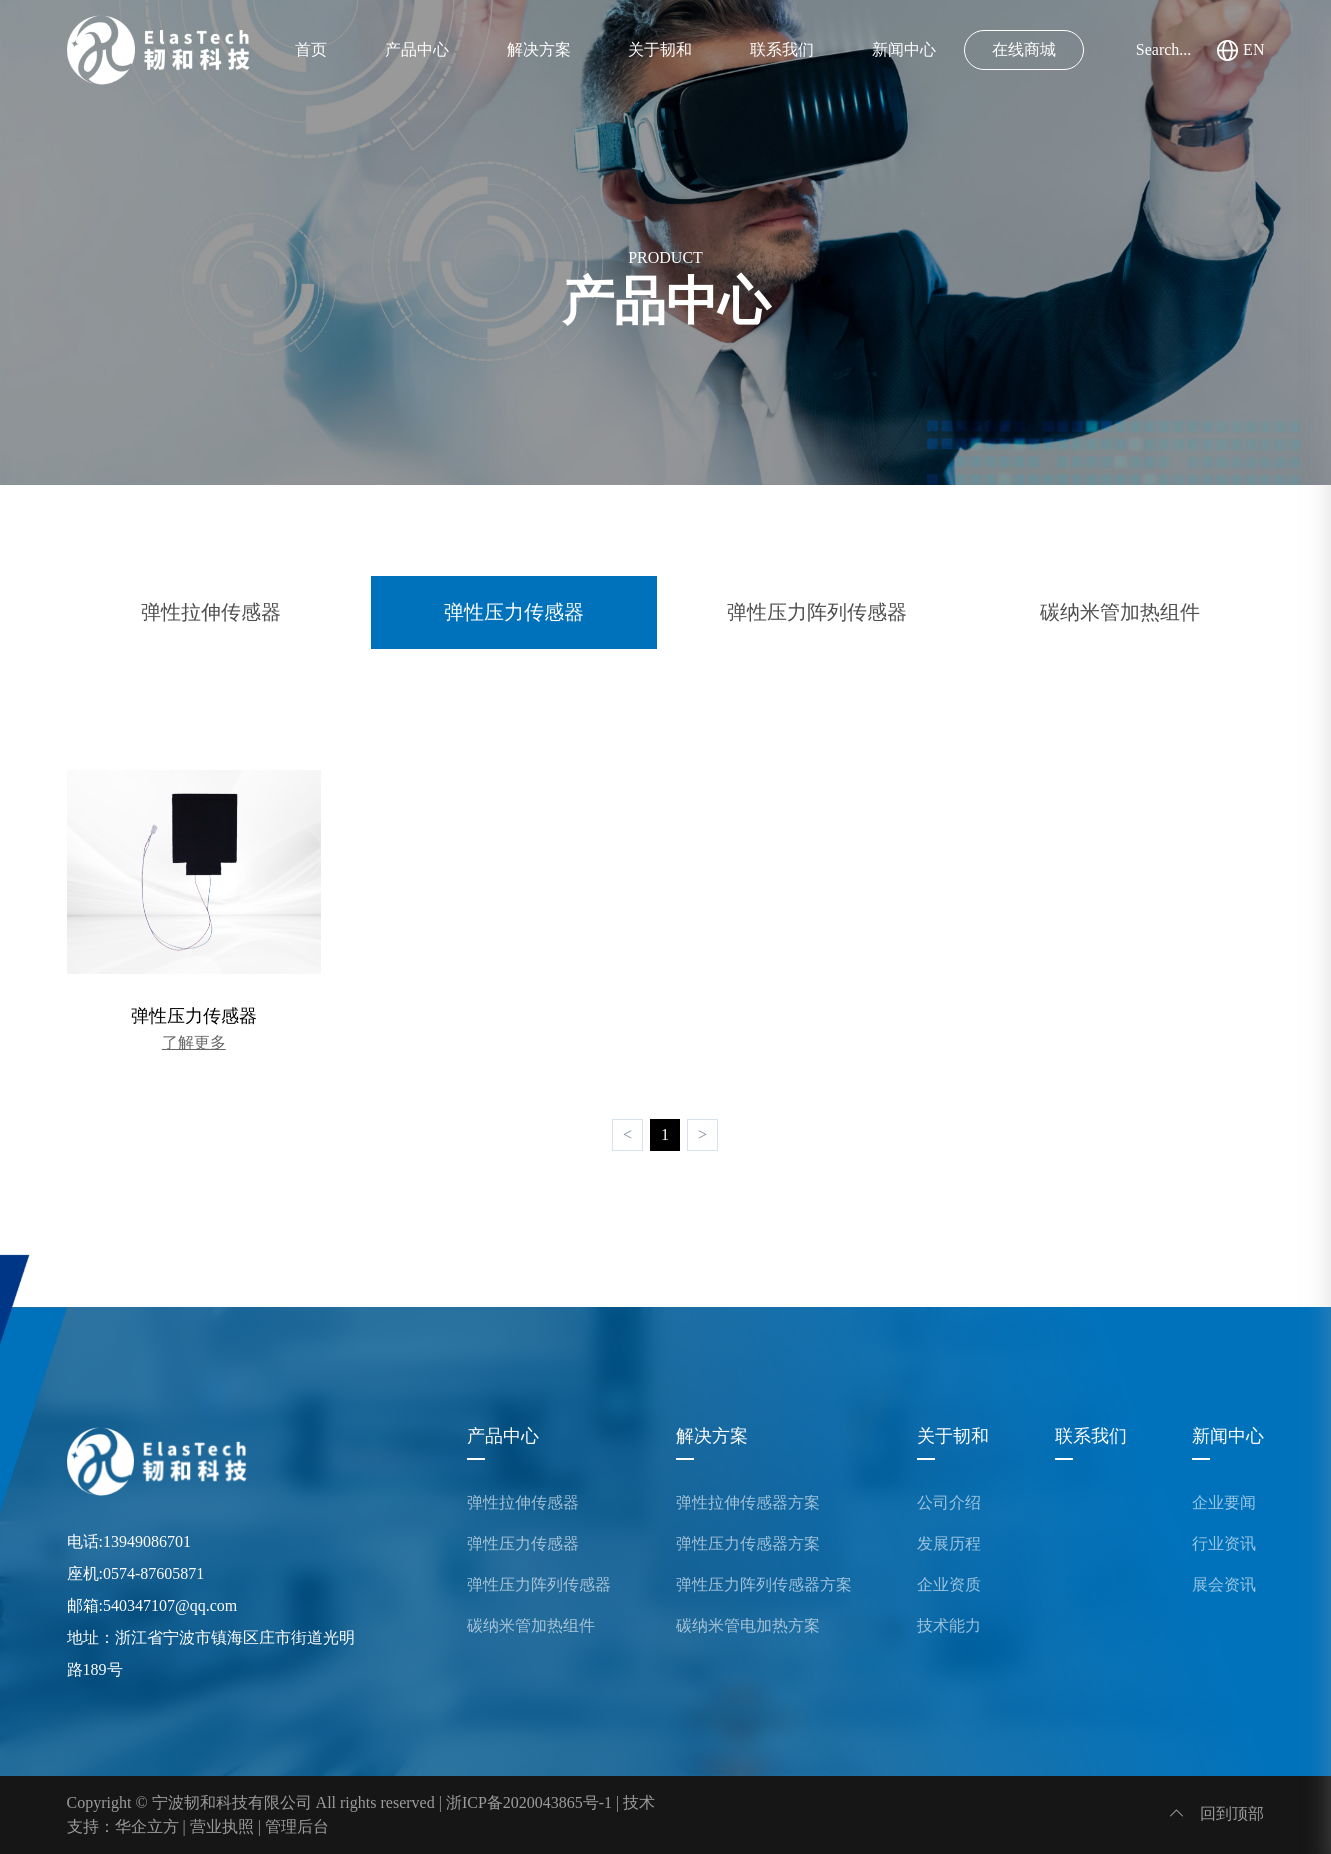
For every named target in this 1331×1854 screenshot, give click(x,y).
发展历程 (949, 1544)
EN (1240, 50)
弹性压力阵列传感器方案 (764, 1585)
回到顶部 (1216, 1813)
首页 (311, 49)
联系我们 (782, 49)
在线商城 (1024, 49)
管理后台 (297, 1826)
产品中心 (417, 49)
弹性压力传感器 (514, 612)
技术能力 (949, 1626)
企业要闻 (1224, 1503)
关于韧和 (660, 49)
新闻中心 (904, 49)
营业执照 (222, 1826)
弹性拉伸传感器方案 (748, 1503)
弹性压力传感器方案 (748, 1544)
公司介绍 (949, 1503)
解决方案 (539, 49)
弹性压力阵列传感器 (817, 612)
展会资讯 (1224, 1585)
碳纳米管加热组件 (1120, 612)
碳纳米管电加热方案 (748, 1626)
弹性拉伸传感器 (211, 612)
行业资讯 (1224, 1544)
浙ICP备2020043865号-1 (529, 1802)
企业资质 (949, 1585)
